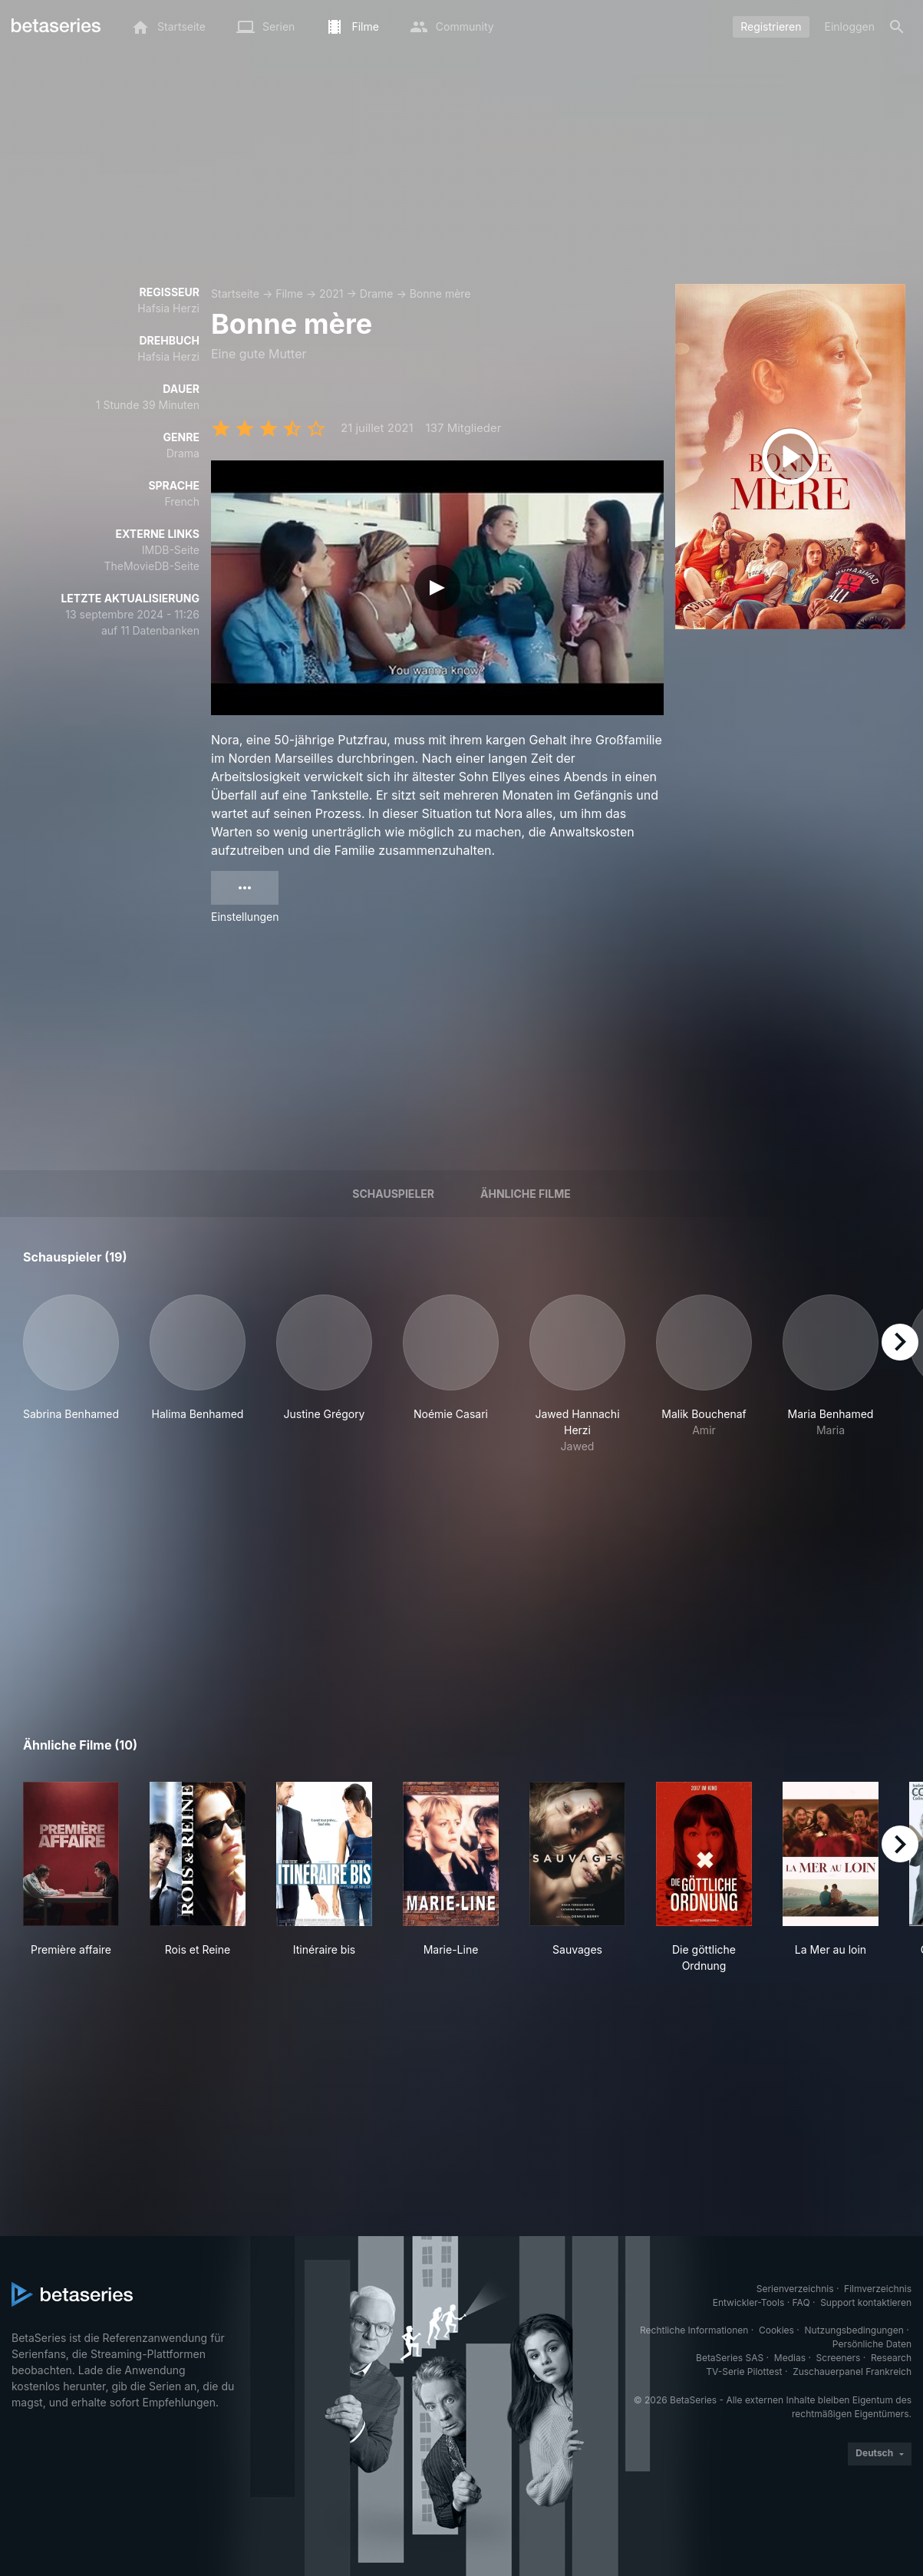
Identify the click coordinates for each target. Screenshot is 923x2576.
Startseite (235, 293)
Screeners (838, 2357)
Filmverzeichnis (877, 2288)
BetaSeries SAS (729, 2357)
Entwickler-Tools (749, 2302)
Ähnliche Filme (525, 1193)
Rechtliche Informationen (694, 2330)
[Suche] (896, 27)
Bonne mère (440, 293)
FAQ (801, 2302)
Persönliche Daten (871, 2344)
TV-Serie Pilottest (744, 2371)
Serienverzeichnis (795, 2288)
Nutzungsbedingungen (854, 2330)
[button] (71, 1374)
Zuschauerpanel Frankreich (852, 2371)
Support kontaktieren (865, 2302)
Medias (790, 2357)
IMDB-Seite (170, 549)
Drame (377, 293)
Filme (288, 293)
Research (891, 2357)
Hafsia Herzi (168, 308)
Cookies (776, 2330)
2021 (331, 293)
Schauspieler (393, 1193)
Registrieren (770, 26)
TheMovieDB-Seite (151, 565)
